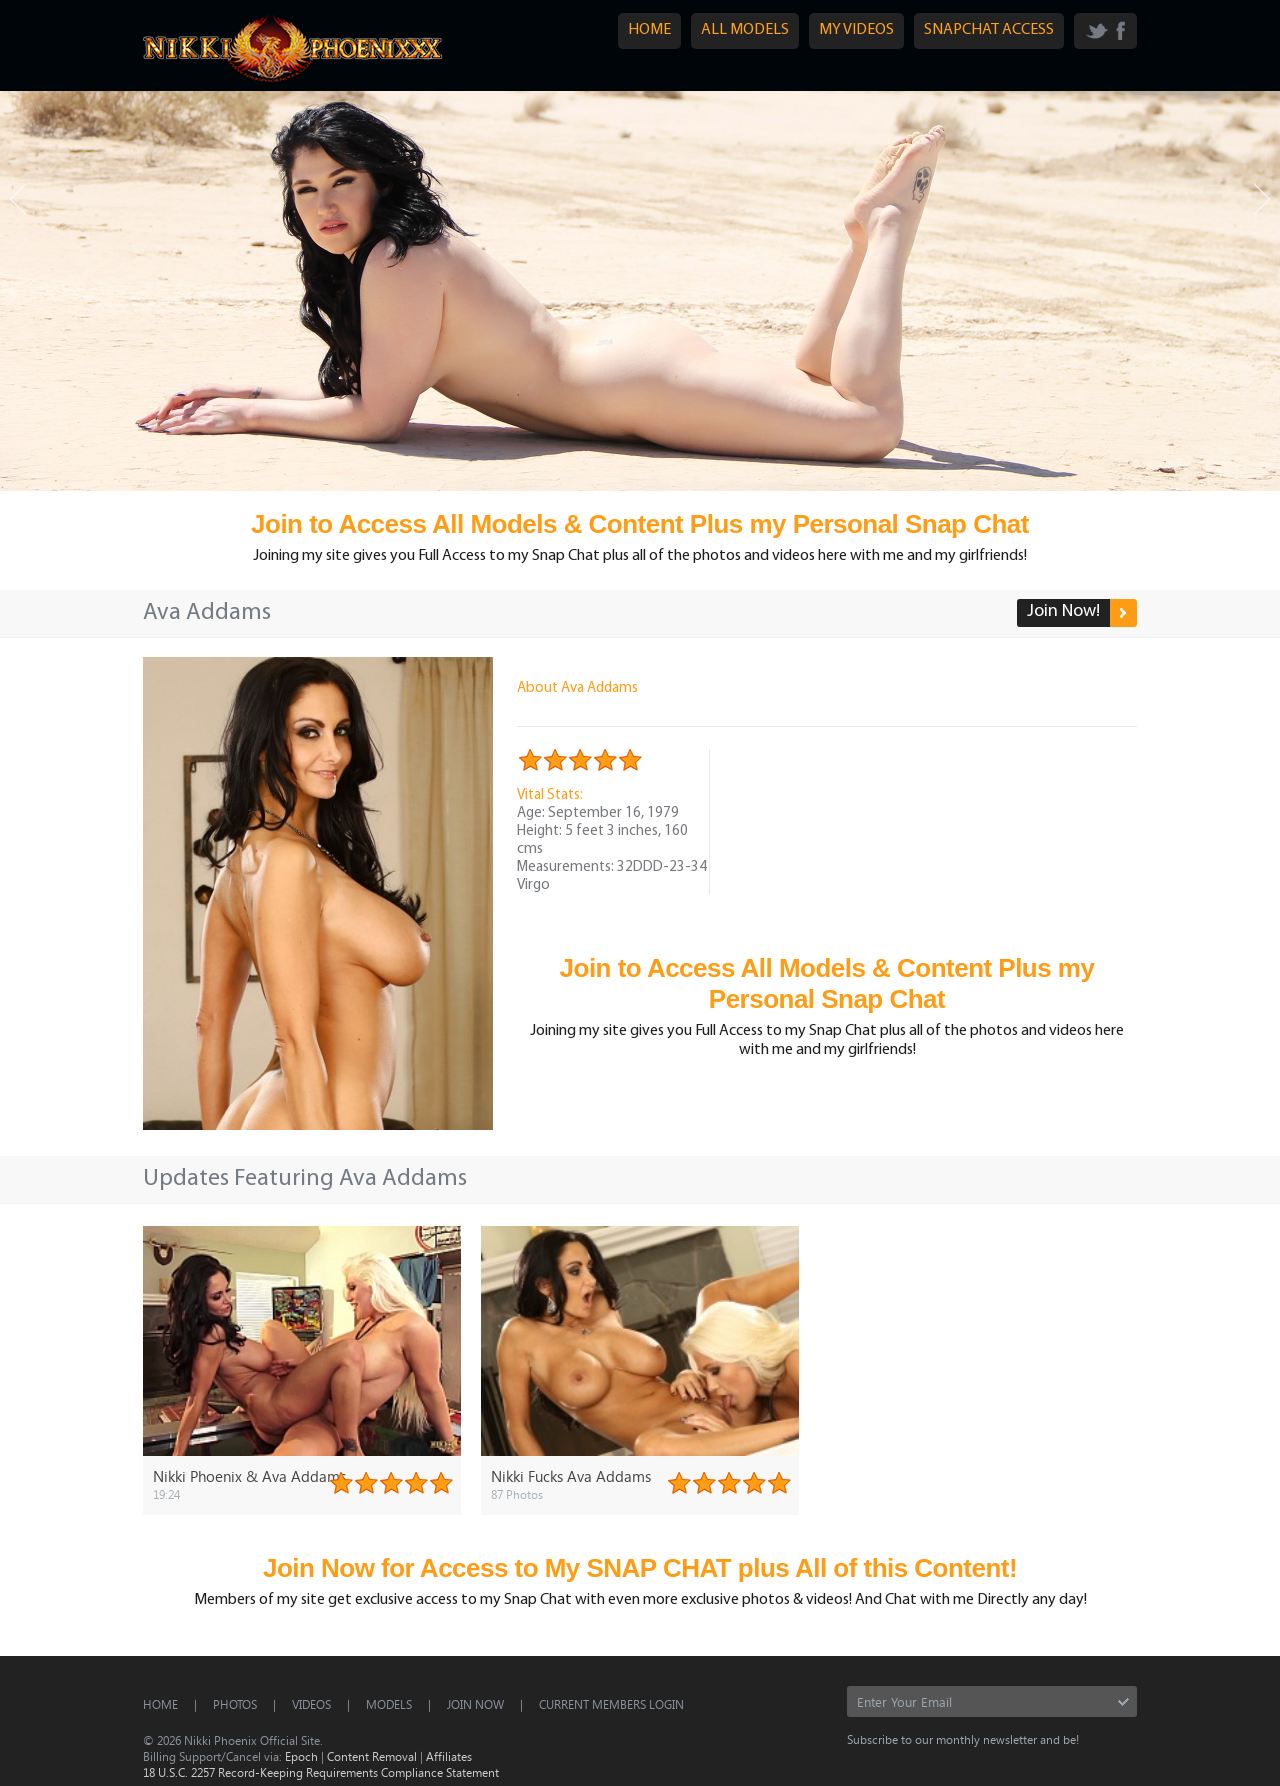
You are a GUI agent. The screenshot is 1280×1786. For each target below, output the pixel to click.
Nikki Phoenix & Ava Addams (249, 1476)
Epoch (301, 1756)
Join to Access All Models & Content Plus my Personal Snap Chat (640, 524)
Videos (311, 1704)
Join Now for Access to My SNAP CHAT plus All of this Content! (640, 1568)
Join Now (475, 1704)
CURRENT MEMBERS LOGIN (611, 1704)
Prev (18, 199)
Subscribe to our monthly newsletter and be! (963, 1739)
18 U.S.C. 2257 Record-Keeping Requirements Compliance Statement (321, 1772)
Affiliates (449, 1756)
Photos (235, 1704)
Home (160, 1704)
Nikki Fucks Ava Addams (571, 1476)
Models (389, 1704)
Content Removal (372, 1756)
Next (1262, 199)
